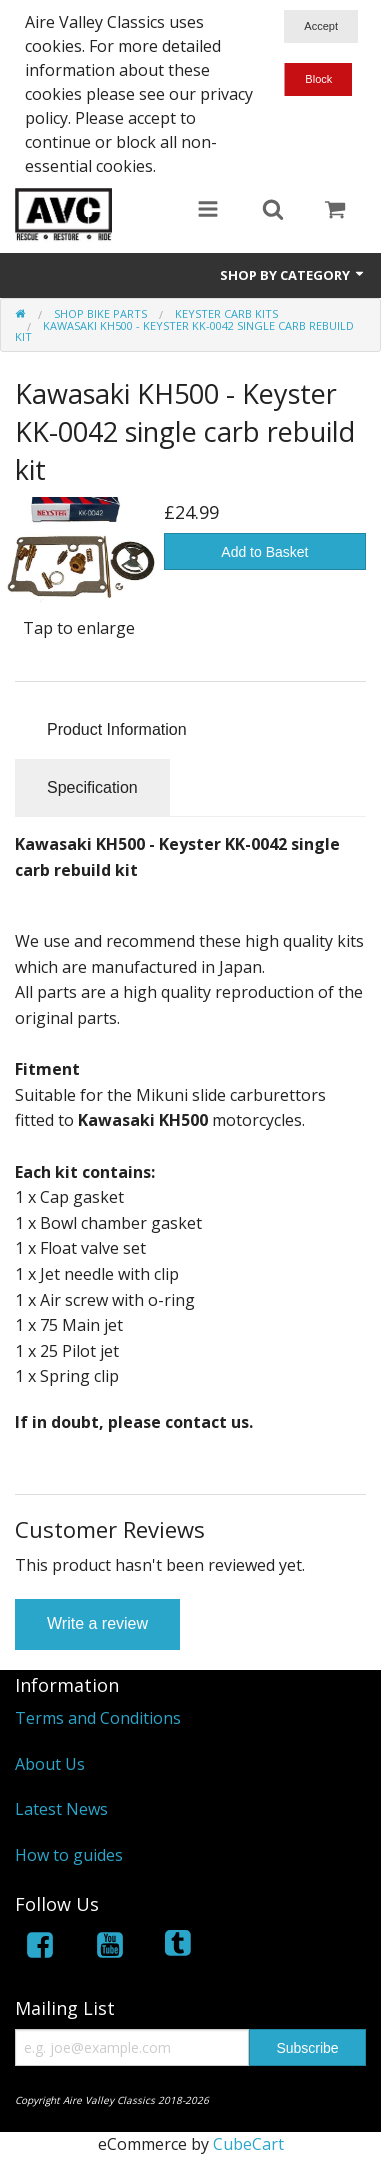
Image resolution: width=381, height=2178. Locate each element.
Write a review (97, 1623)
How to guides (69, 1855)
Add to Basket (264, 552)
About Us (50, 1764)
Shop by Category (293, 275)
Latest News (61, 1809)
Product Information (117, 729)
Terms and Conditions (98, 1718)
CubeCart (248, 2144)
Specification (92, 787)
